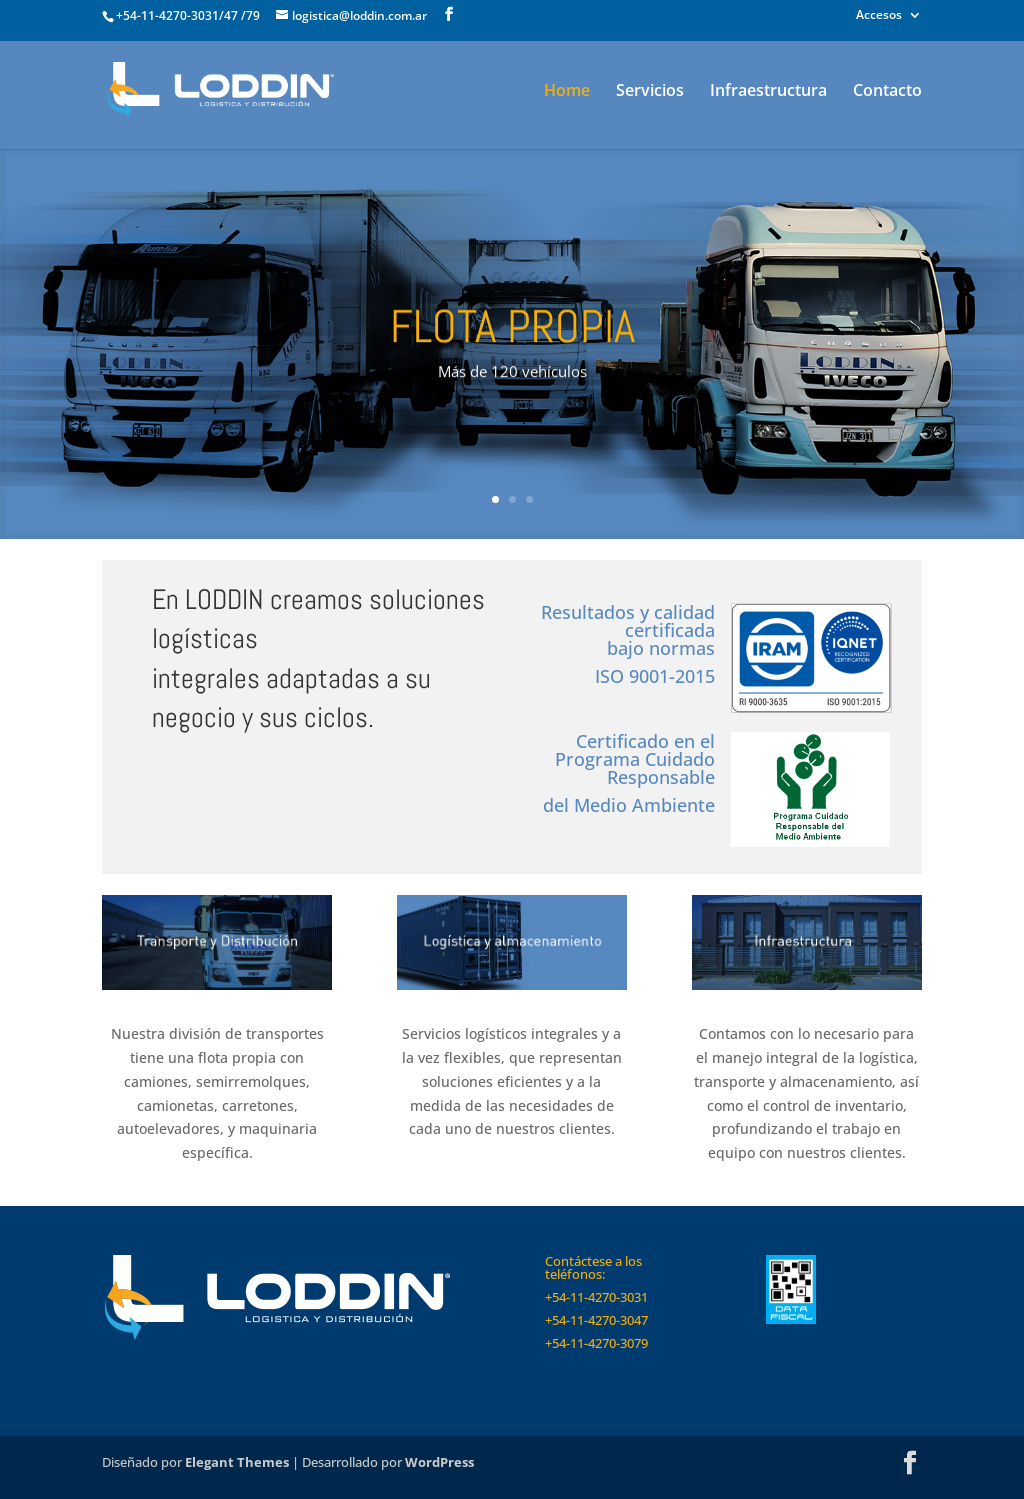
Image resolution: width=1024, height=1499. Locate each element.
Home (567, 92)
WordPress (439, 1462)
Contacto (887, 92)
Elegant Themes (237, 1462)
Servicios (650, 92)
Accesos (879, 16)
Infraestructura (768, 92)
